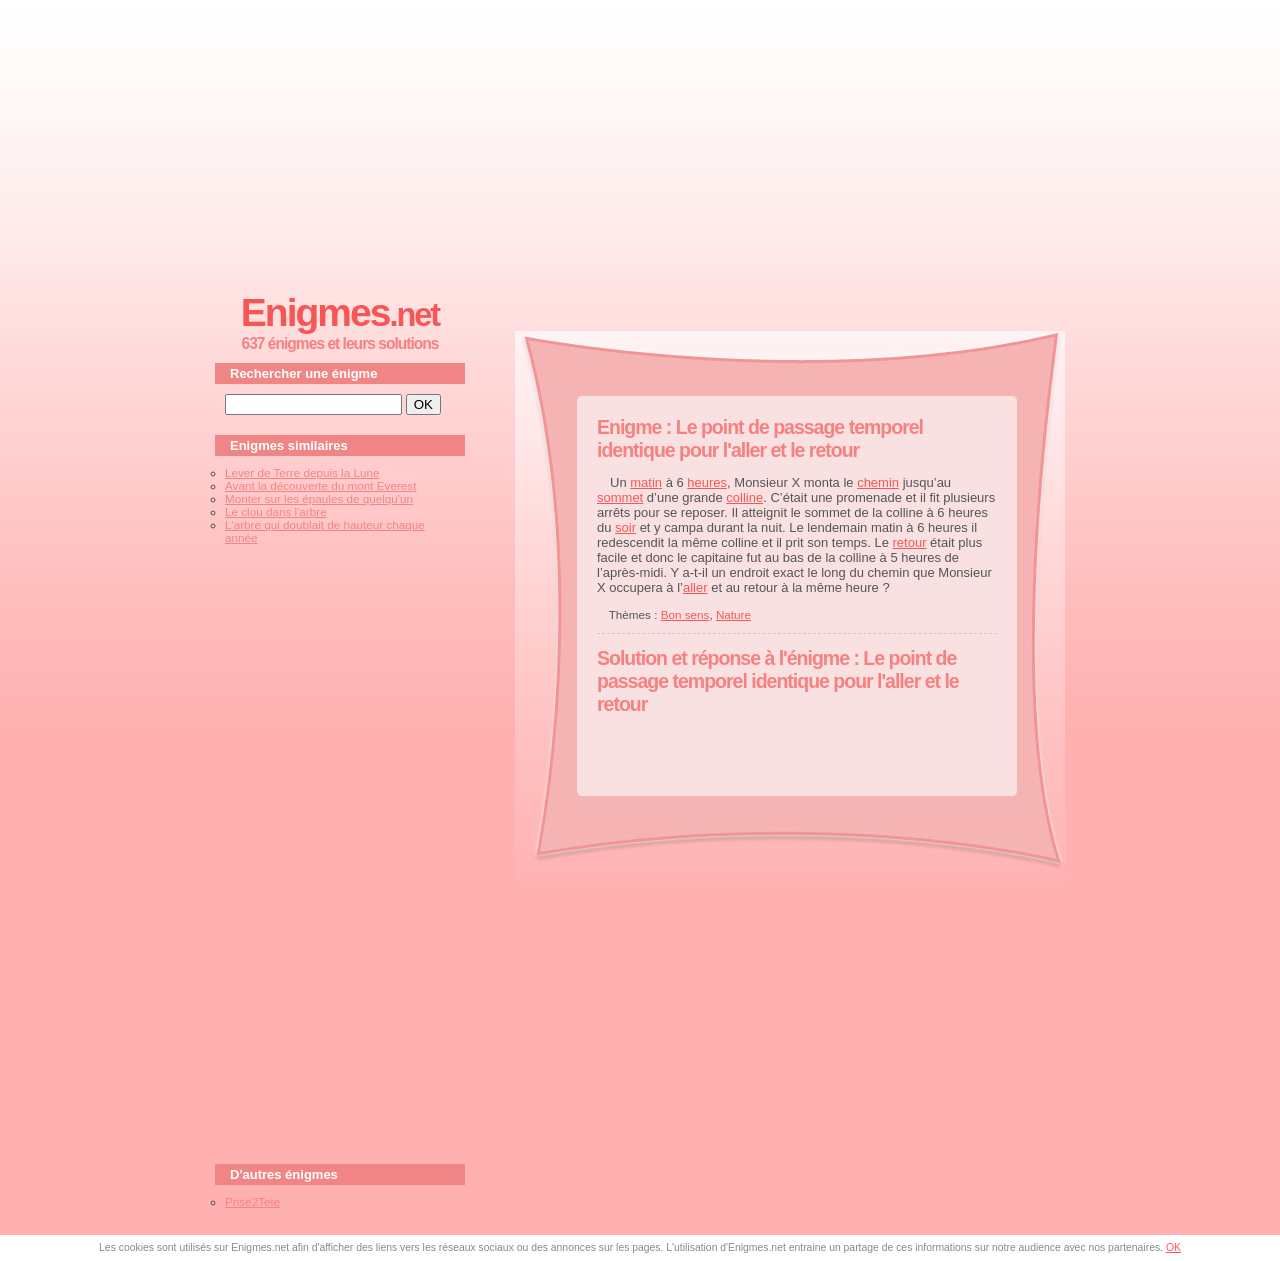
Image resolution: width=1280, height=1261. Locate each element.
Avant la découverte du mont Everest (320, 485)
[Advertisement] (640, 141)
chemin (878, 482)
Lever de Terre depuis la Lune (302, 472)
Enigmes (340, 312)
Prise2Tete (252, 1201)
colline (744, 497)
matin (646, 482)
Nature (733, 614)
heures (707, 482)
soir (625, 527)
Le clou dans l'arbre (276, 511)
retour (910, 542)
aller (695, 587)
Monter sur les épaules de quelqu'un (319, 498)
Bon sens (685, 614)
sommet (620, 497)
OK (1173, 1247)
